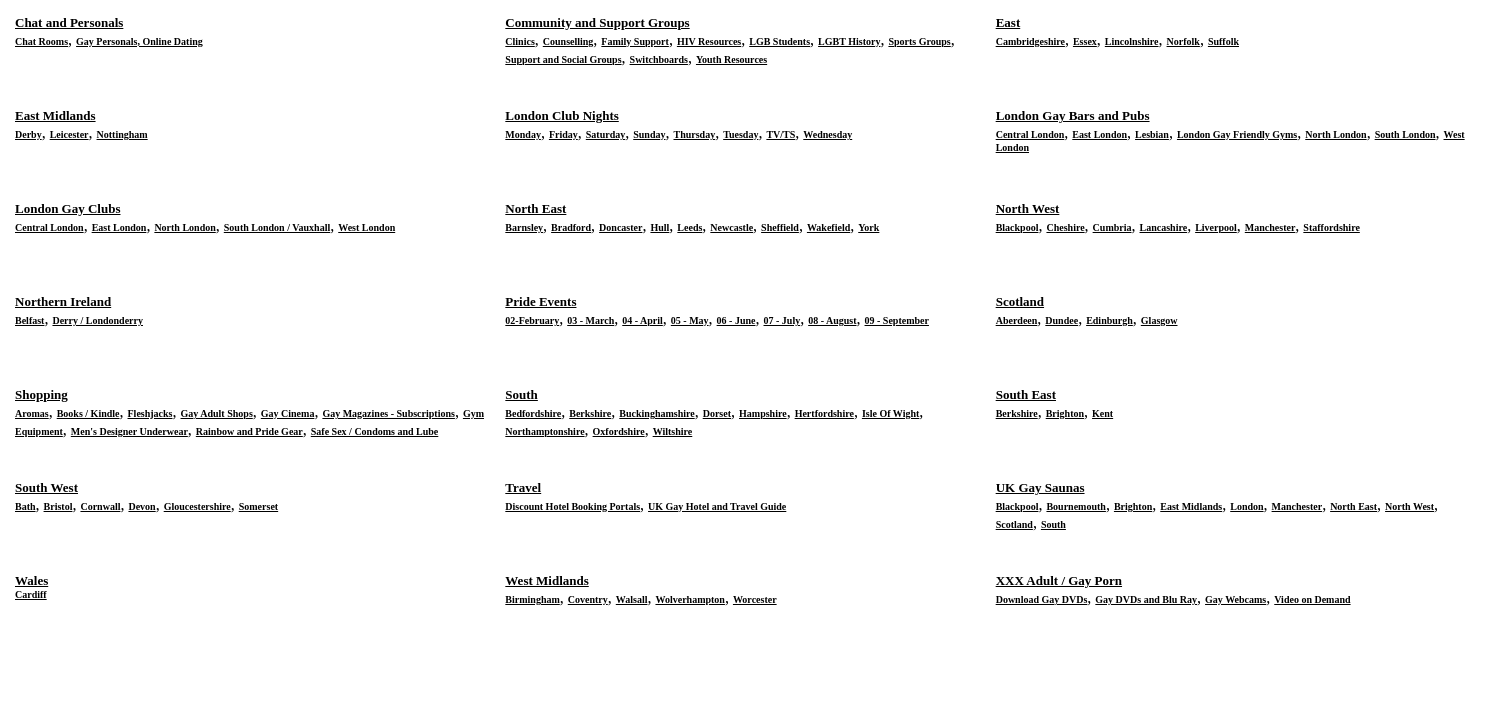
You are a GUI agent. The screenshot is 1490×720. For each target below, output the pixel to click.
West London (366, 227)
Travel (523, 487)
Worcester (755, 599)
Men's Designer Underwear (129, 431)
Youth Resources (731, 59)
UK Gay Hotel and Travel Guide (717, 506)
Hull (659, 227)
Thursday (694, 134)
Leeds (689, 227)
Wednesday (827, 134)
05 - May (690, 320)
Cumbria (1112, 227)
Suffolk (1223, 41)
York (868, 227)
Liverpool (1216, 227)
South (521, 394)
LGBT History (849, 41)
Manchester (1270, 227)
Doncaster (620, 227)
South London (1405, 134)
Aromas (32, 413)
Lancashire (1164, 227)
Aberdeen (1017, 320)
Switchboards (659, 59)
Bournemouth (1075, 506)
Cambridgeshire (1030, 41)
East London (1099, 134)
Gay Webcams (1235, 599)
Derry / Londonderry (97, 320)
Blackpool (1017, 227)
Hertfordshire (824, 413)
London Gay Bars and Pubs (1073, 115)
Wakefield (828, 227)
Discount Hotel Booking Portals (572, 506)
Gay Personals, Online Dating (139, 41)
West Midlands (546, 580)
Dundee (1061, 320)
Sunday (649, 134)
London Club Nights (561, 115)
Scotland (1020, 301)
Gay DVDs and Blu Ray (1146, 599)
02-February (532, 320)
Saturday (605, 134)
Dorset (717, 413)
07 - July (782, 320)
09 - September (897, 320)
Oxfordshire (619, 431)
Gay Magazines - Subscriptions (388, 413)
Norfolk (1183, 41)
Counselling (568, 41)
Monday (523, 134)
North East (535, 208)
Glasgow (1159, 320)
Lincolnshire (1132, 41)
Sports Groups (919, 41)
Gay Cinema (288, 413)
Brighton (1065, 413)
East (1008, 22)
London (1246, 506)
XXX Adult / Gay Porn (1059, 580)
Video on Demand (1312, 599)
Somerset (258, 506)
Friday (563, 134)
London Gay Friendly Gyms (1237, 134)
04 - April (642, 320)
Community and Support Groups (597, 22)
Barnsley (524, 227)
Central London (1030, 134)
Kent (1102, 413)
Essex (1085, 41)
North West (1028, 208)
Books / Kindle (88, 413)
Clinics (519, 41)
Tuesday (740, 134)
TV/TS (780, 134)
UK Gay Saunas (1040, 487)
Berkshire (590, 413)
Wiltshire (673, 431)
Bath (25, 506)
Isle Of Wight (890, 413)
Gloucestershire (197, 506)
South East (1026, 394)
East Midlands (55, 115)
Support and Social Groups (563, 59)
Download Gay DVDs (1042, 599)
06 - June (736, 320)
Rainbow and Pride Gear (249, 431)
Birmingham (532, 599)
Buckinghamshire (656, 413)
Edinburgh (1109, 320)
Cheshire (1065, 227)
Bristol (58, 506)
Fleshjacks (150, 413)
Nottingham (122, 134)
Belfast (29, 320)
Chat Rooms (41, 41)
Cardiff (31, 594)
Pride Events (540, 301)
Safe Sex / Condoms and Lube (375, 431)
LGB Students (779, 41)
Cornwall (100, 506)
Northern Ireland (63, 301)
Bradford (571, 227)
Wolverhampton (689, 599)
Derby (28, 134)
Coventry (588, 599)
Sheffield (780, 227)
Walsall (632, 599)
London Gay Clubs (68, 208)
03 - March (590, 320)
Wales (31, 580)
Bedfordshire (533, 413)
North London (1335, 134)
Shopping (41, 394)
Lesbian (1152, 134)
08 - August (832, 320)
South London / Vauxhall (277, 227)
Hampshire (763, 413)
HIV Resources (709, 41)
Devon (141, 506)
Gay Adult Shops (217, 413)
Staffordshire (1331, 227)
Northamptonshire (544, 431)
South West (46, 487)
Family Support (635, 41)
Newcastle (731, 227)
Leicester (69, 134)
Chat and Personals (69, 22)
